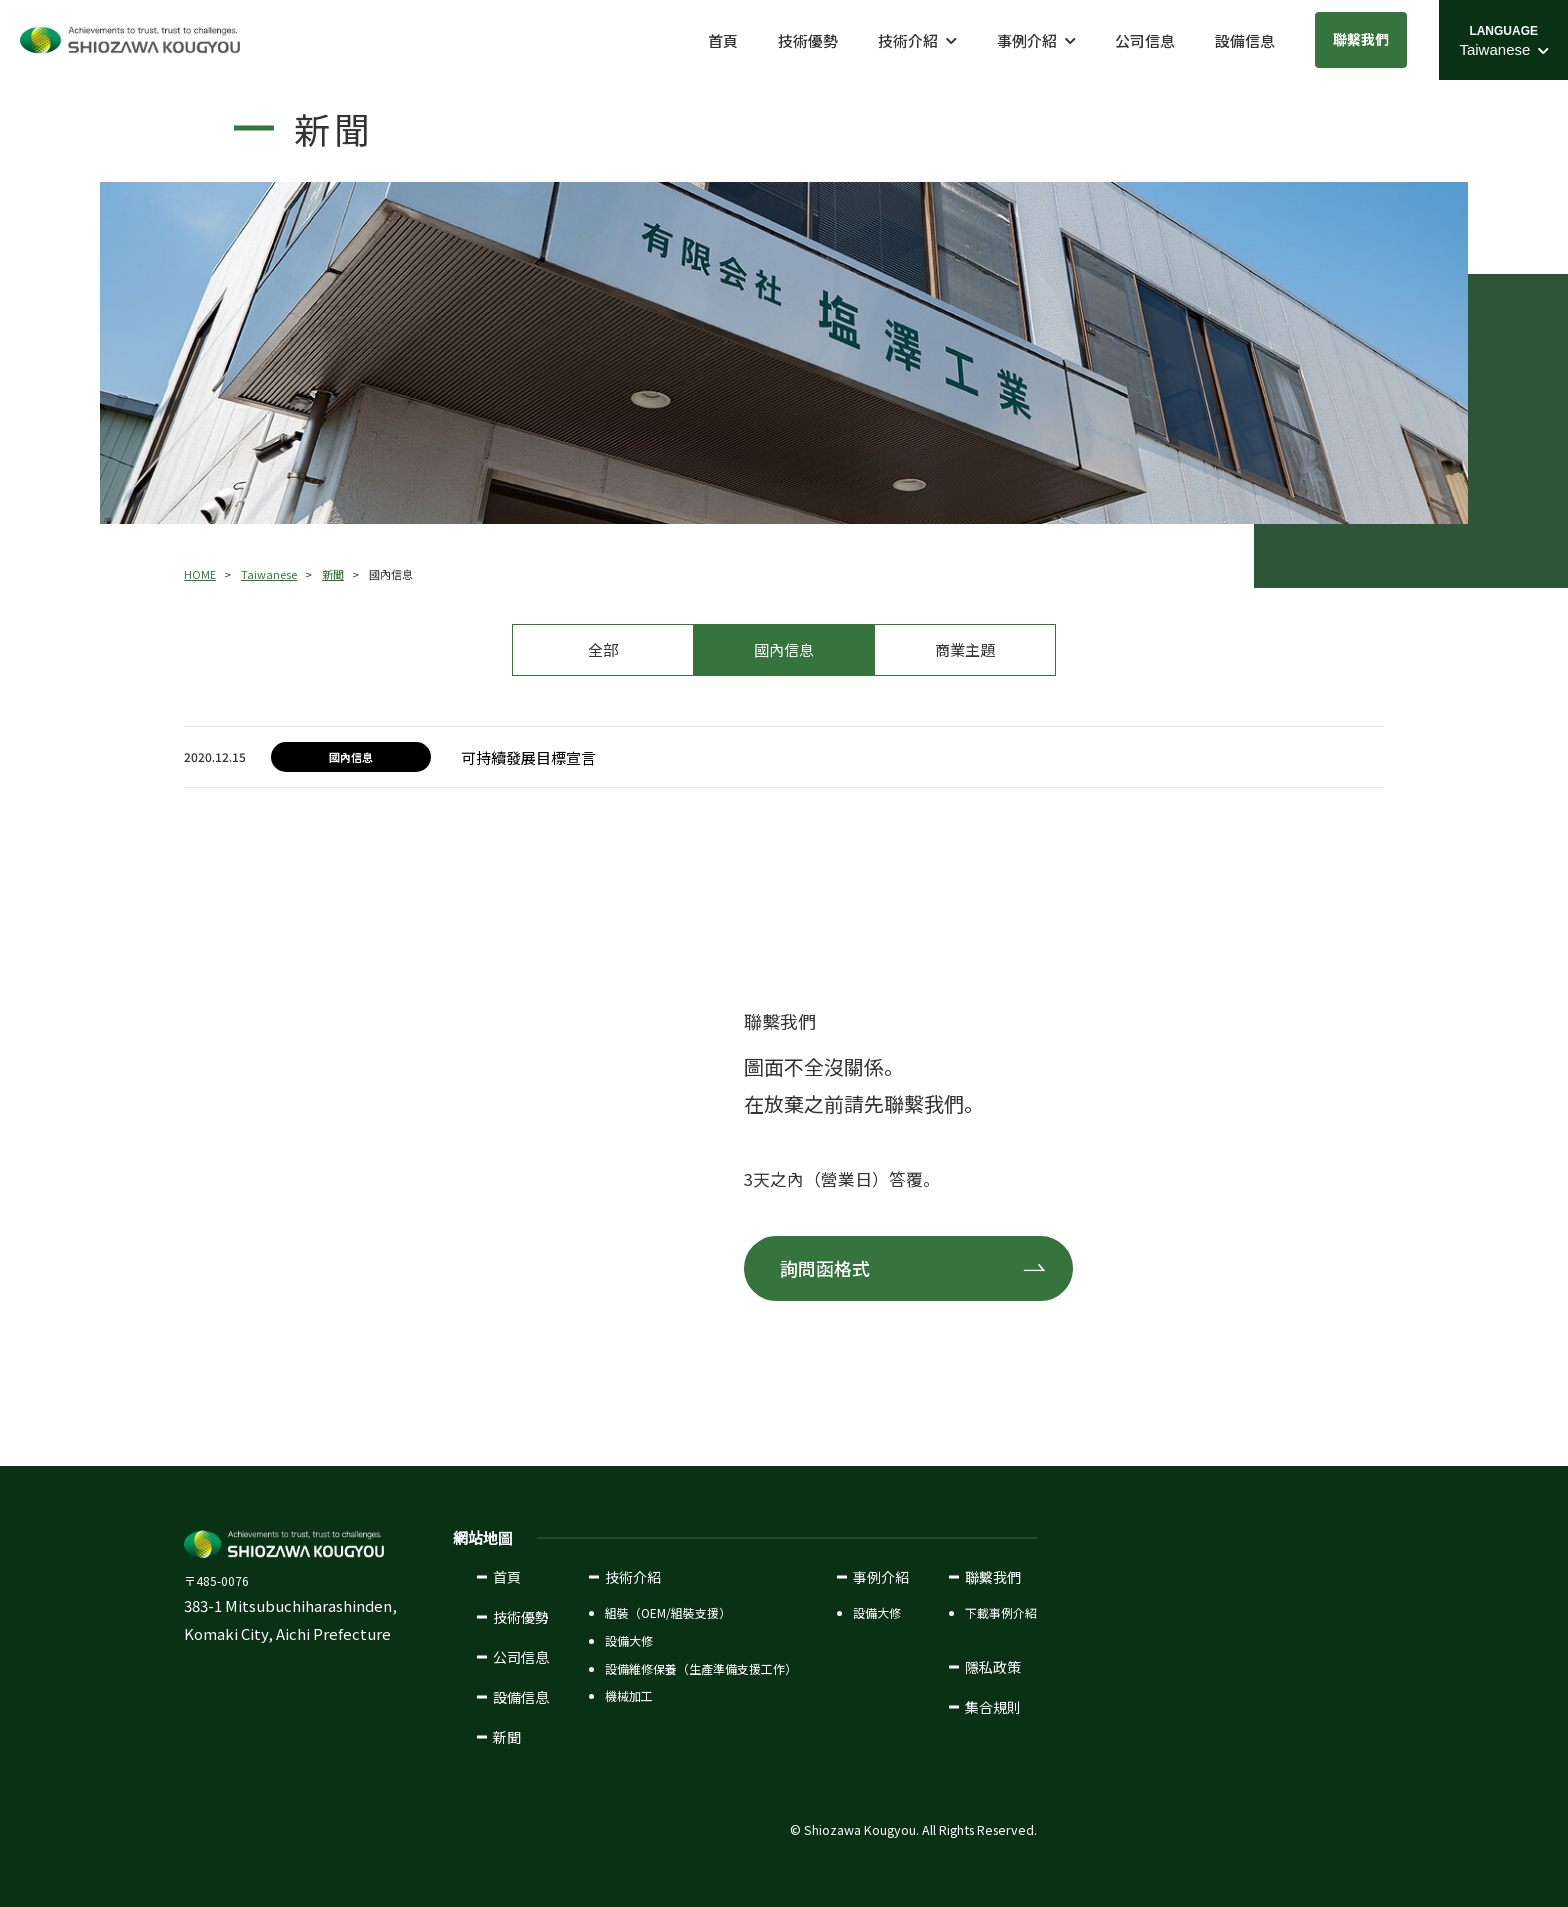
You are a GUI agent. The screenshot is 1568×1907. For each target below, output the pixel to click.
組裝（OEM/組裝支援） (668, 1612)
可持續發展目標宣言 (528, 757)
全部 (603, 649)
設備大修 (629, 1640)
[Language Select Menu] (1503, 40)
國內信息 (784, 649)
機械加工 (629, 1695)
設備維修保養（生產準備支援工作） (701, 1667)
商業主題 (965, 649)
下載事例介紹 (1001, 1612)
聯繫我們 (1361, 39)
